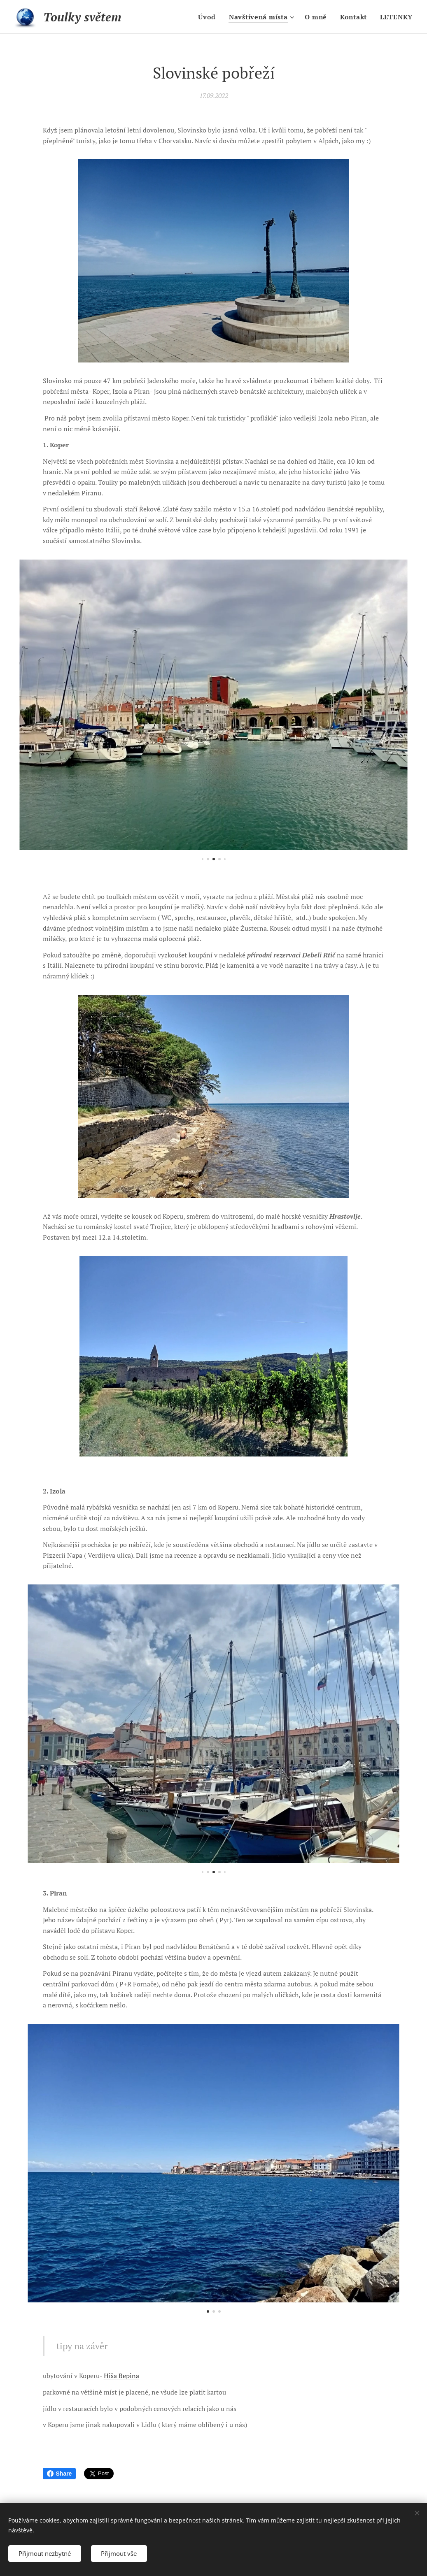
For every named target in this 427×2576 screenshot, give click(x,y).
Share (59, 2473)
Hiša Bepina (121, 2375)
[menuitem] (208, 17)
